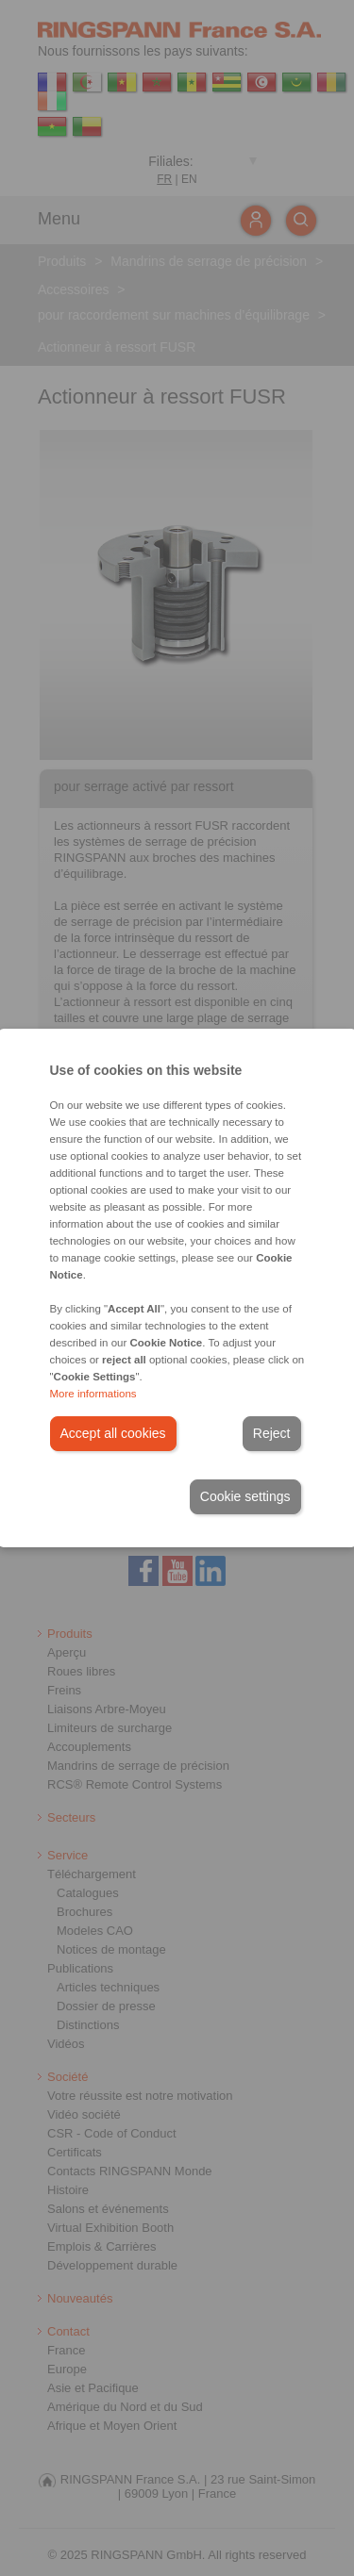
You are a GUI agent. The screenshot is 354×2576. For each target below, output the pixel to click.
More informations (93, 1393)
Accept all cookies (113, 1433)
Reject (272, 1433)
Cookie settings (245, 1496)
